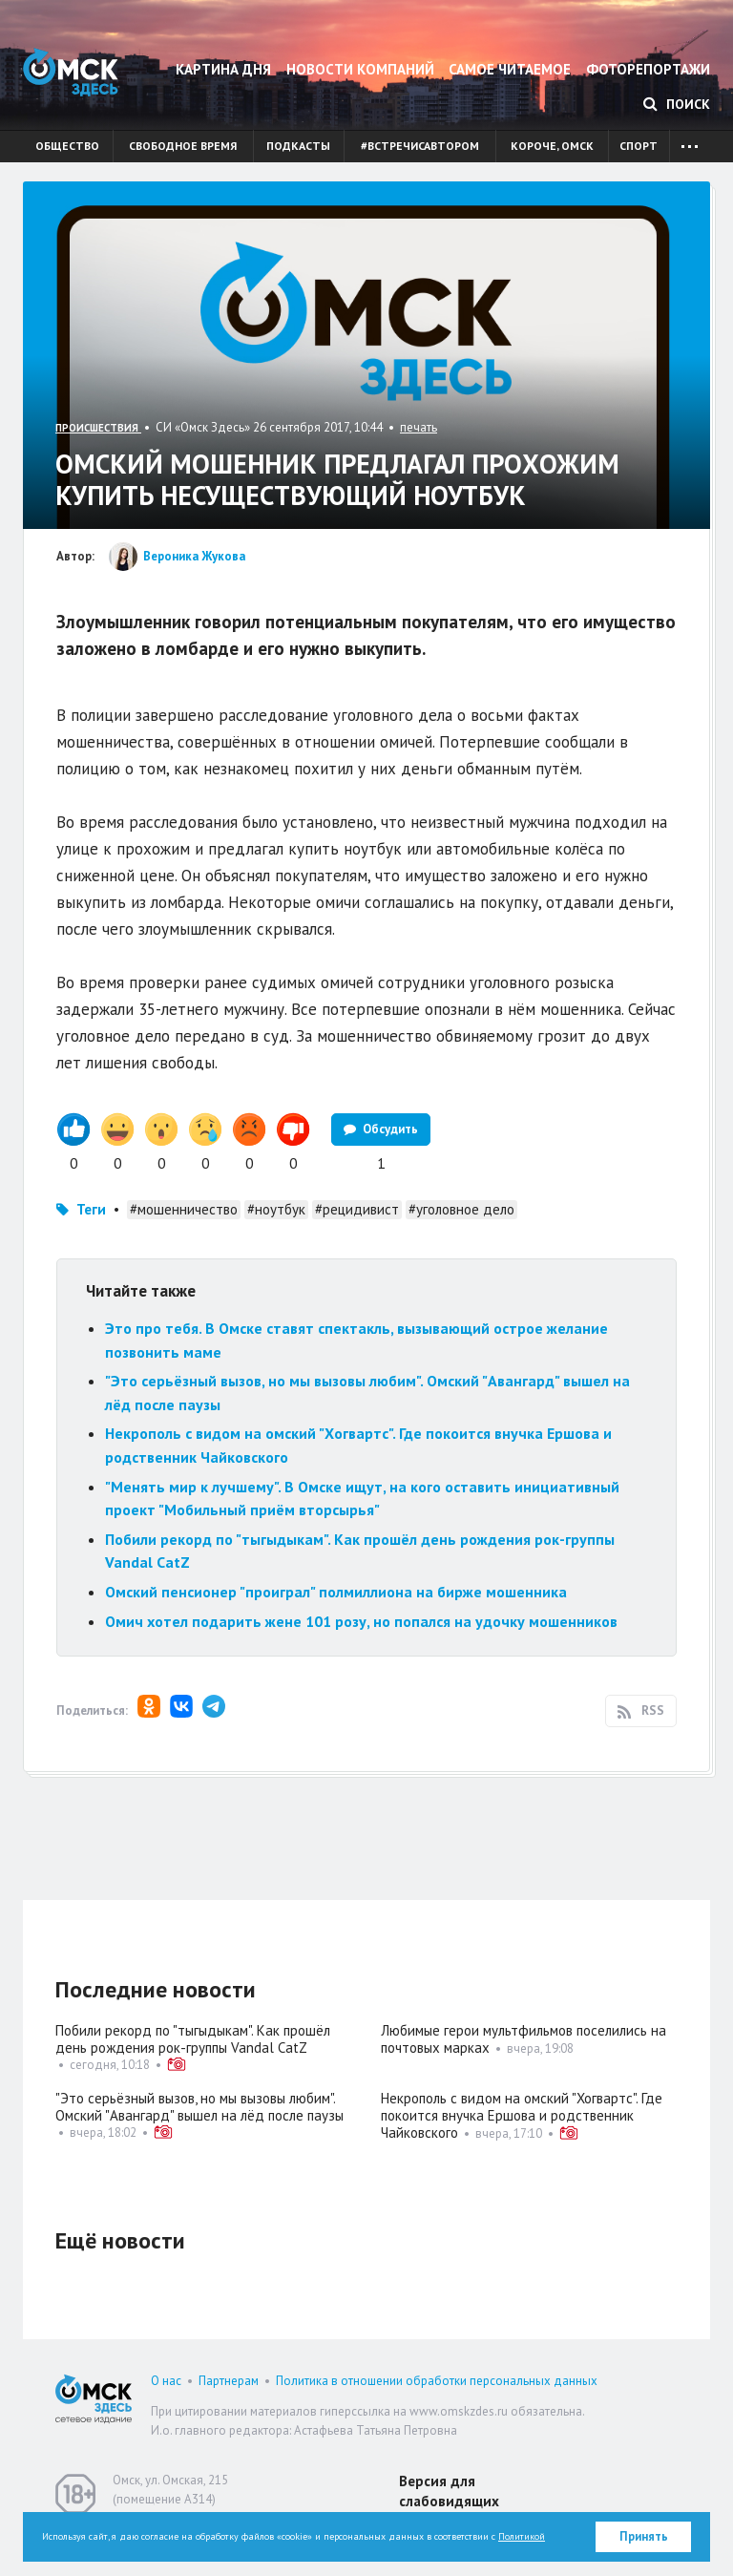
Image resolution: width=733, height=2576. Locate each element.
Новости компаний (360, 69)
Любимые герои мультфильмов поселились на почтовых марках (523, 2039)
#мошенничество (184, 1209)
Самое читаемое (510, 69)
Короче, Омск (552, 145)
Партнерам (229, 2381)
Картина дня (223, 69)
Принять (643, 2536)
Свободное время (183, 145)
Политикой (521, 2536)
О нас (166, 2381)
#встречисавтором (420, 145)
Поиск (676, 104)
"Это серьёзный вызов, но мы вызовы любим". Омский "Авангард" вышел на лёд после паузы (199, 2106)
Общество (67, 145)
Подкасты (298, 145)
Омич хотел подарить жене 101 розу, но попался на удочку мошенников (361, 1621)
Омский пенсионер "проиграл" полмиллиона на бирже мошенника (336, 1591)
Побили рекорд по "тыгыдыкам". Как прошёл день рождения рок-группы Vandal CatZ (192, 2039)
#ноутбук (276, 1209)
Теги (91, 1209)
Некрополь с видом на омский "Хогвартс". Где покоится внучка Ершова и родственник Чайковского (521, 2115)
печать (418, 427)
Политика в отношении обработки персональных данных (436, 2381)
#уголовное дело (461, 1209)
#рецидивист (357, 1209)
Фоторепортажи (648, 69)
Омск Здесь (70, 72)
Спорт (638, 145)
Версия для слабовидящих (449, 2491)
